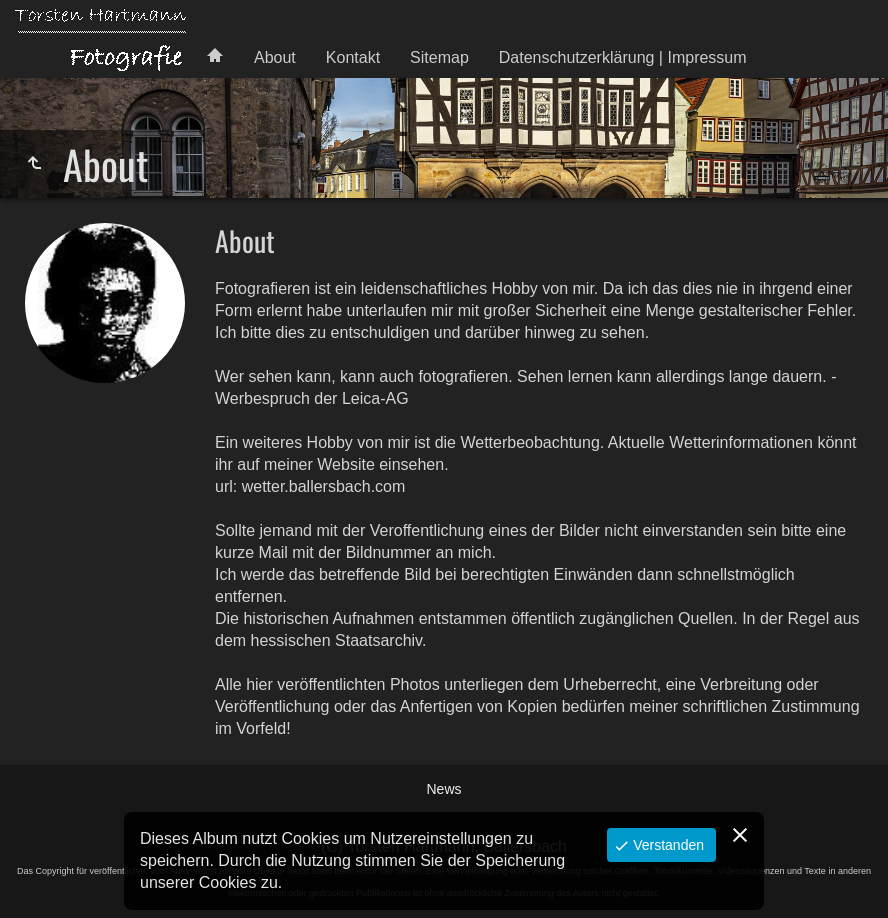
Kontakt (353, 57)
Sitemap (439, 57)
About (275, 57)
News (443, 789)
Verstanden (666, 845)
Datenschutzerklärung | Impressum (623, 57)
